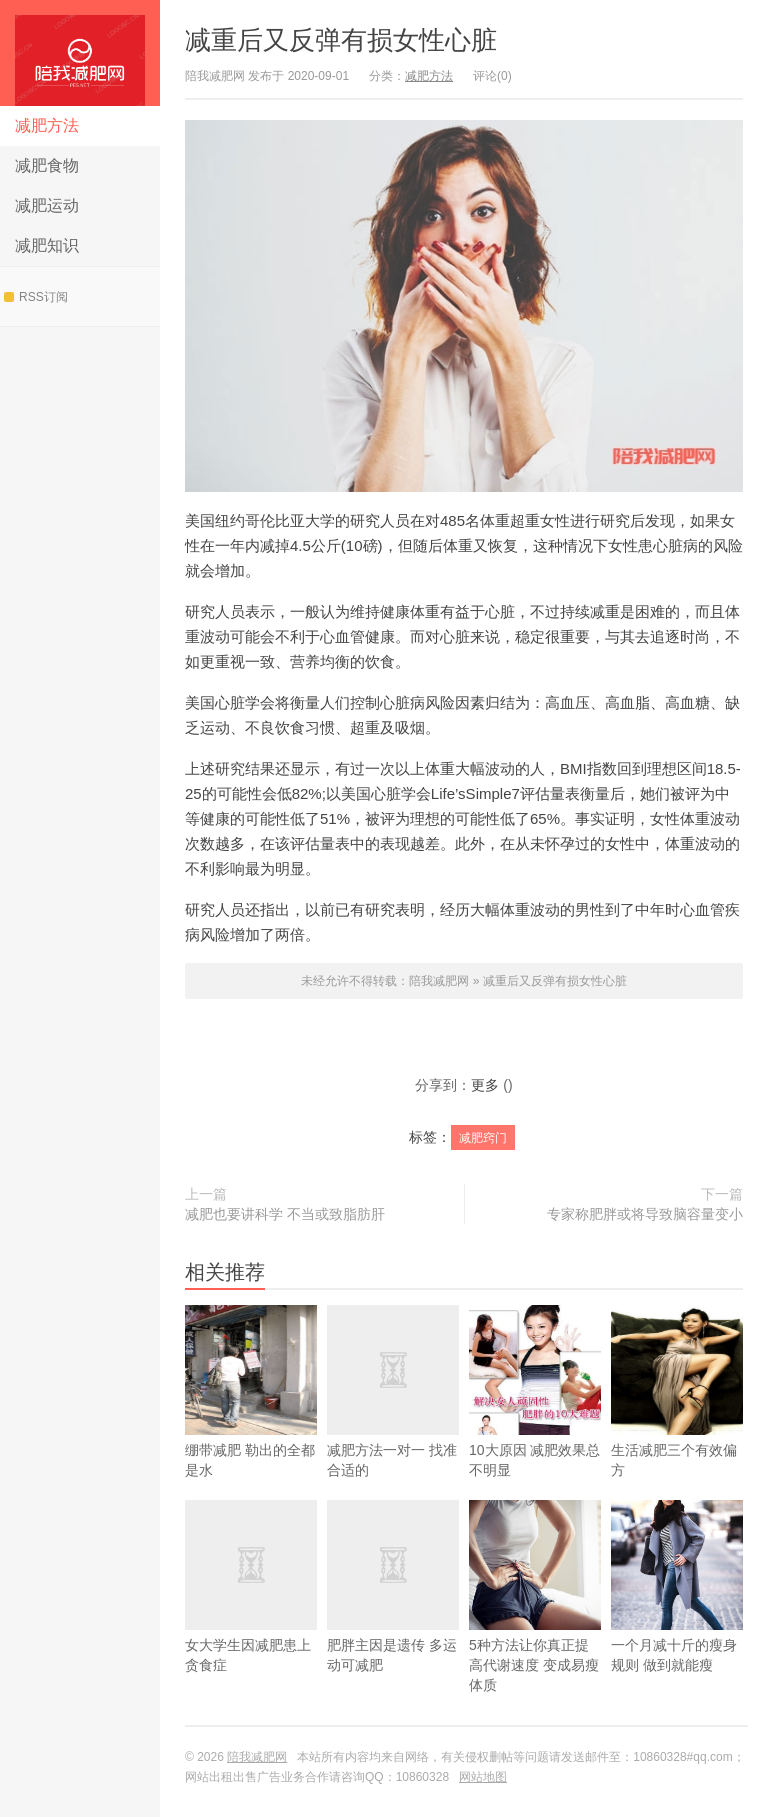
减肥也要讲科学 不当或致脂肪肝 (285, 1214)
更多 (485, 1085)
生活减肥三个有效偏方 (677, 1420)
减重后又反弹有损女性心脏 (341, 40)
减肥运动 (47, 205)
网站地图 (483, 1777)
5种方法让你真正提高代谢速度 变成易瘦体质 (535, 1625)
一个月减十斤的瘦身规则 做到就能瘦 (677, 1615)
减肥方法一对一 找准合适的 (393, 1420)
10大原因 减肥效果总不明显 (535, 1420)
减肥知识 (47, 245)
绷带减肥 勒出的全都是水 (251, 1420)
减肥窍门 (483, 1138)
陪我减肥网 (80, 53)
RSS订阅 (36, 297)
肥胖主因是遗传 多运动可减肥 (393, 1615)
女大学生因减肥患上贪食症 (251, 1615)
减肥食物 (47, 165)
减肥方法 (47, 125)
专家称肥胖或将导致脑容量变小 (645, 1214)
